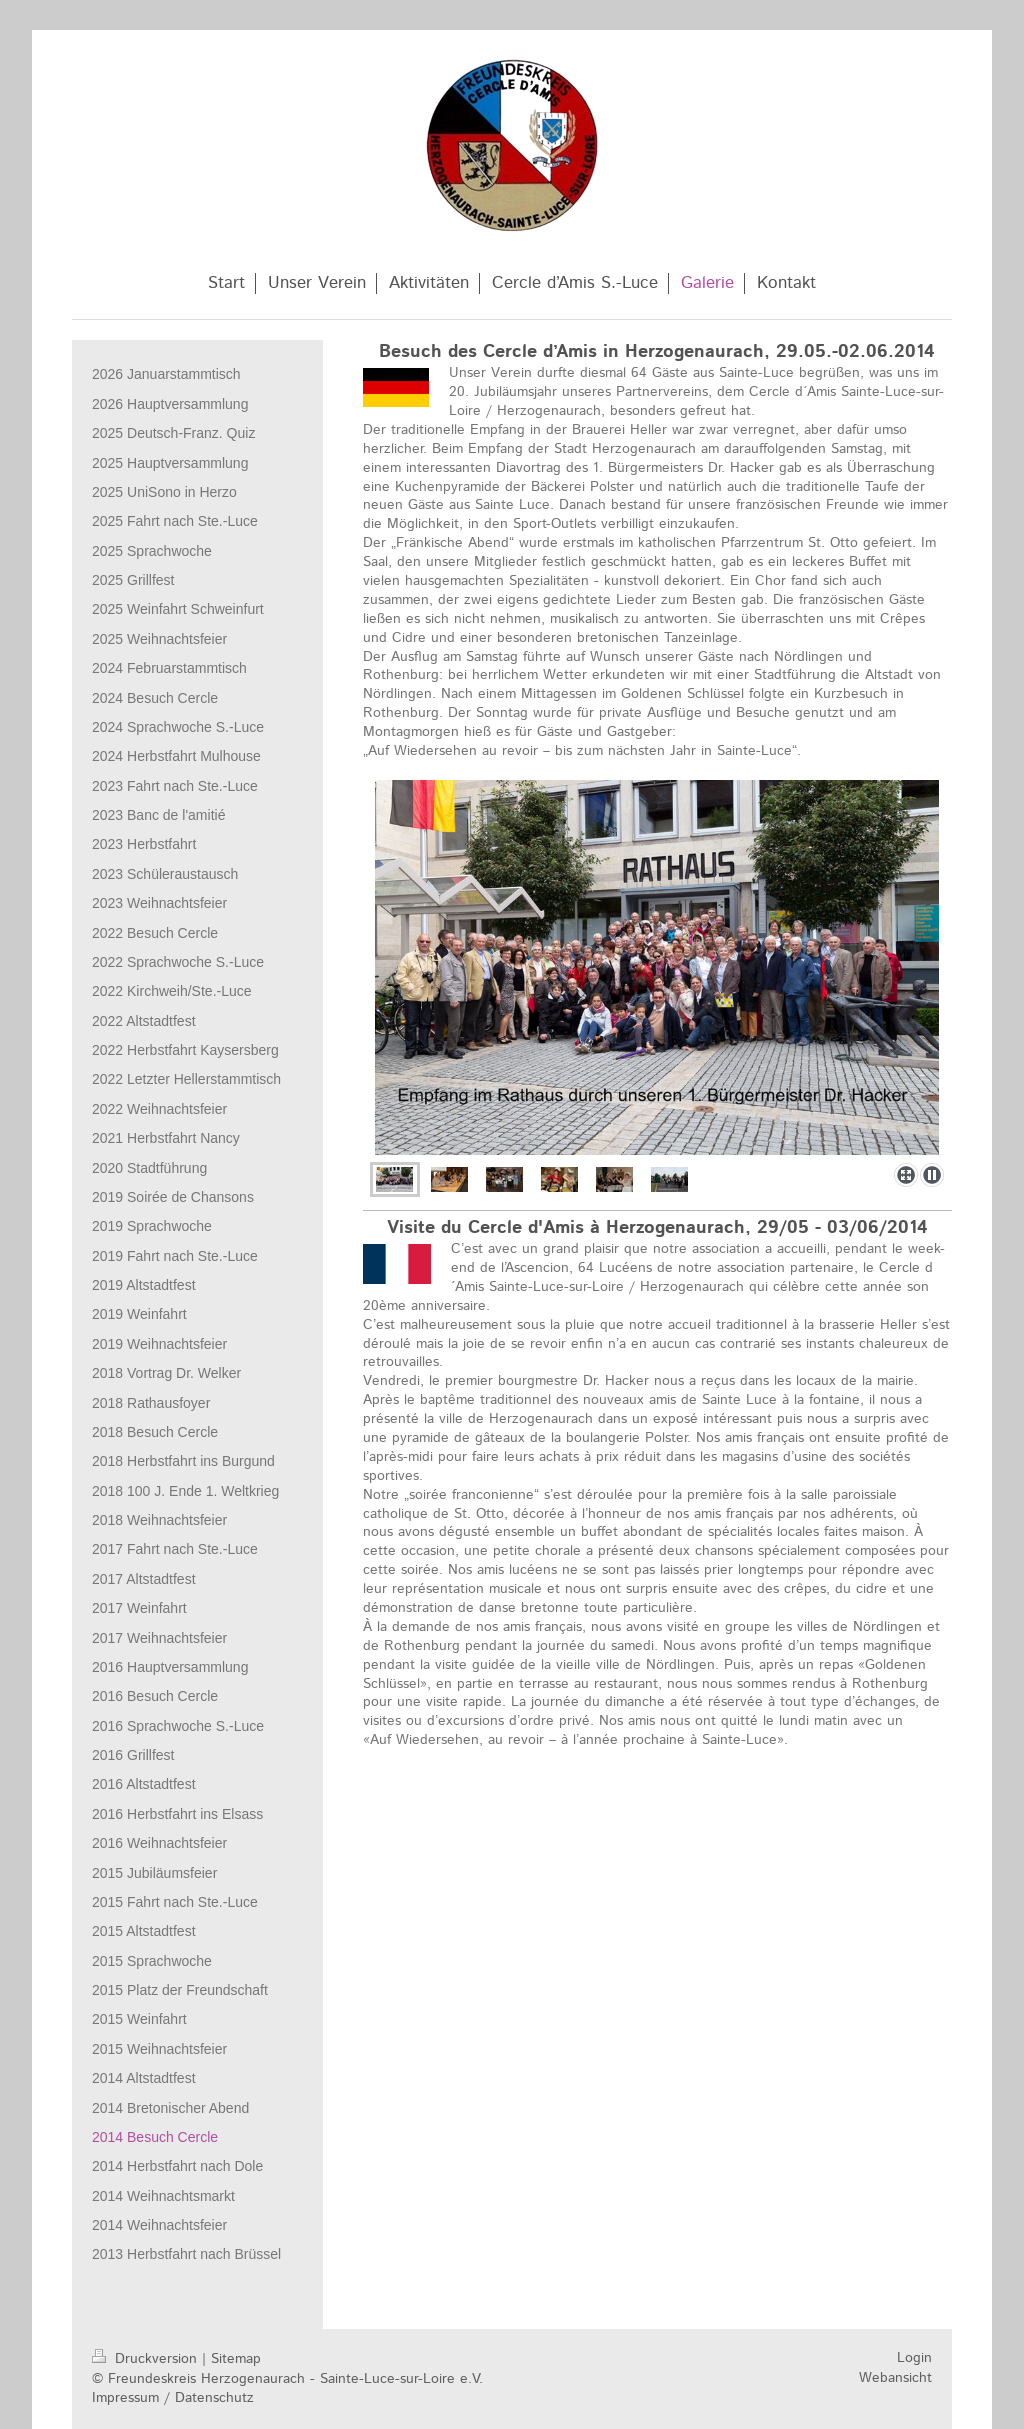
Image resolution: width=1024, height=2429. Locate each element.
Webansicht (895, 2378)
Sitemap (236, 2359)
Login (914, 2358)
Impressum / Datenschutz (173, 2398)
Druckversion (147, 2359)
